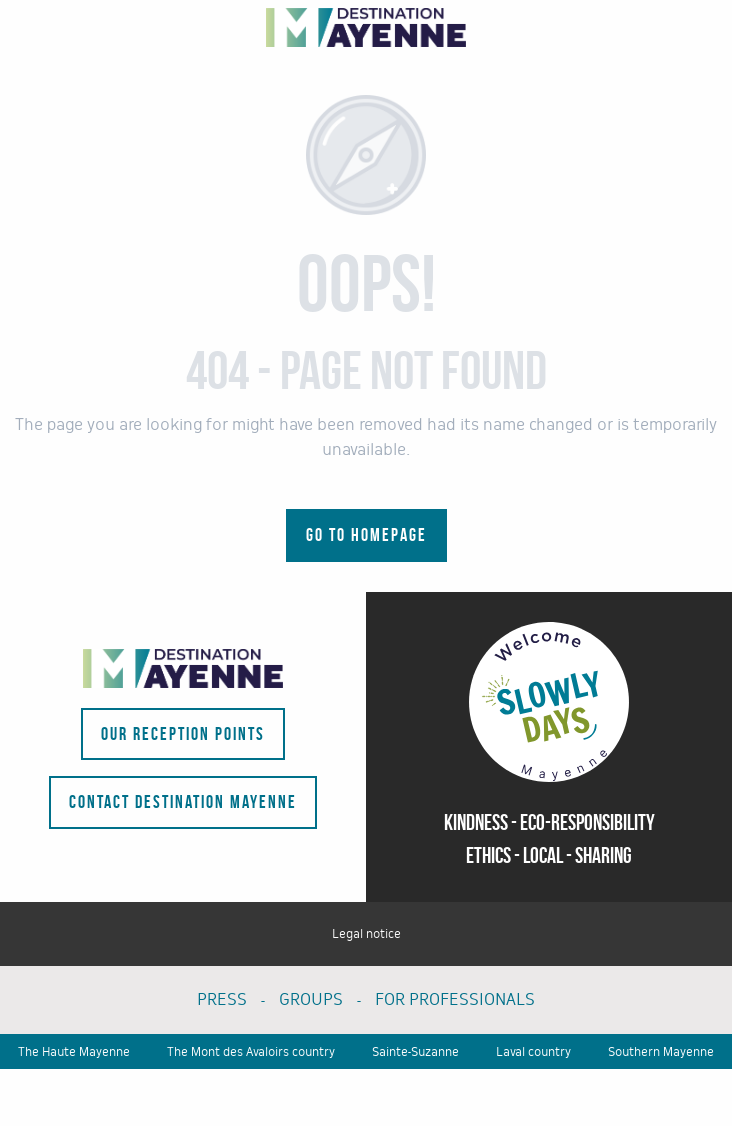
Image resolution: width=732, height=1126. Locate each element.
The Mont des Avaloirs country (251, 1052)
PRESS (222, 999)
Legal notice (366, 934)
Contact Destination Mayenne (183, 802)
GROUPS (311, 999)
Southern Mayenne (661, 1052)
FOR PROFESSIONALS (455, 999)
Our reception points (183, 734)
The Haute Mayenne (74, 1052)
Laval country (533, 1052)
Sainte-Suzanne (415, 1052)
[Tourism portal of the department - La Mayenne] (366, 27)
